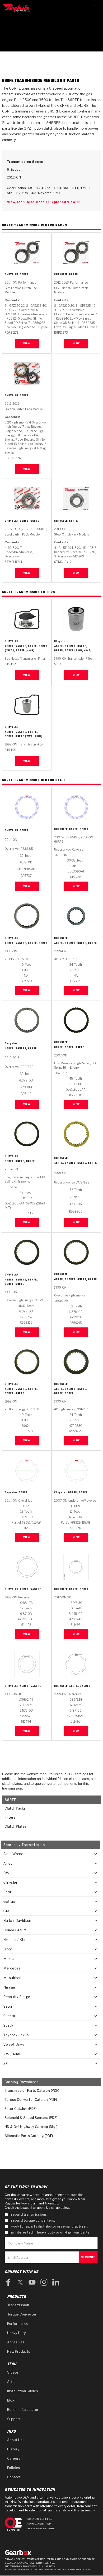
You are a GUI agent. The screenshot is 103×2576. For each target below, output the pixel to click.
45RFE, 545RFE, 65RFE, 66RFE (75, 1165)
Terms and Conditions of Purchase (71, 2559)
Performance (17, 2323)
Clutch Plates (14, 1826)
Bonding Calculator (22, 2410)
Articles (13, 2382)
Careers (13, 2458)
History (13, 2449)
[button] (96, 7)
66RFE (24, 275)
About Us (14, 2440)
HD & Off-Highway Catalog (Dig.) (29, 2127)
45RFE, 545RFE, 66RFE (21, 1050)
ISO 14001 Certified (39, 2519)
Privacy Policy (15, 2559)
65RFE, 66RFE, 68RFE (69, 1049)
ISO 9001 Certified (39, 2523)
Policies (13, 2468)
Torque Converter (22, 2314)
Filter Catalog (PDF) (19, 2109)
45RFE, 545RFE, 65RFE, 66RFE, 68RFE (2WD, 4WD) (73, 650)
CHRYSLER (12, 275)
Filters (8, 1817)
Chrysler (60, 643)
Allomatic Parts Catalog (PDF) (27, 2136)
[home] (18, 7)
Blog (11, 2400)
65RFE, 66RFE (29, 521)
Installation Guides (22, 2391)
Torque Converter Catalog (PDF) (29, 2099)
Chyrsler (11, 1494)
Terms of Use (36, 2559)
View (26, 344)
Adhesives (15, 2342)
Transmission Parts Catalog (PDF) (30, 2090)
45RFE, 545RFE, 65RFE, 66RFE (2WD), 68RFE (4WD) (26, 650)
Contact (14, 2477)
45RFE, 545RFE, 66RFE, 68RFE (26, 945)
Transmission (18, 2305)
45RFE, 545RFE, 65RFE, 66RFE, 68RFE (21, 1284)
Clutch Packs (13, 1808)
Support (14, 2419)
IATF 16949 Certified (40, 2528)
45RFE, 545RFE (30, 1591)
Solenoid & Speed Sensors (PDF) (29, 2118)
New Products (18, 2351)
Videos (13, 2372)
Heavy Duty (16, 2333)
